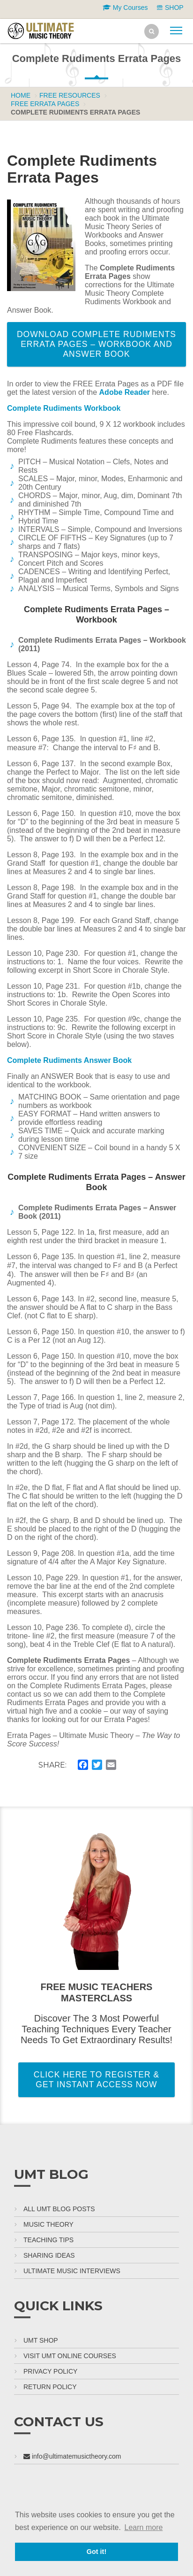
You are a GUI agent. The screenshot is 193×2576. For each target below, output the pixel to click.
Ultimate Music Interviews (71, 2271)
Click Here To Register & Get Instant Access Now (96, 2079)
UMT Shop (40, 2340)
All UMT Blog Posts (59, 2209)
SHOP (170, 7)
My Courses (125, 7)
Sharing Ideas (49, 2255)
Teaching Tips (48, 2240)
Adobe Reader (124, 392)
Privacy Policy (50, 2371)
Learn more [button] (144, 2527)
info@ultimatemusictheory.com (72, 2456)
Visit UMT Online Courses (69, 2356)
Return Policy (50, 2387)
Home (20, 95)
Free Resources (69, 95)
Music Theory (48, 2224)
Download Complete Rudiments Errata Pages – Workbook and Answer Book (96, 344)
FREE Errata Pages (45, 104)
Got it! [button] (96, 2551)
